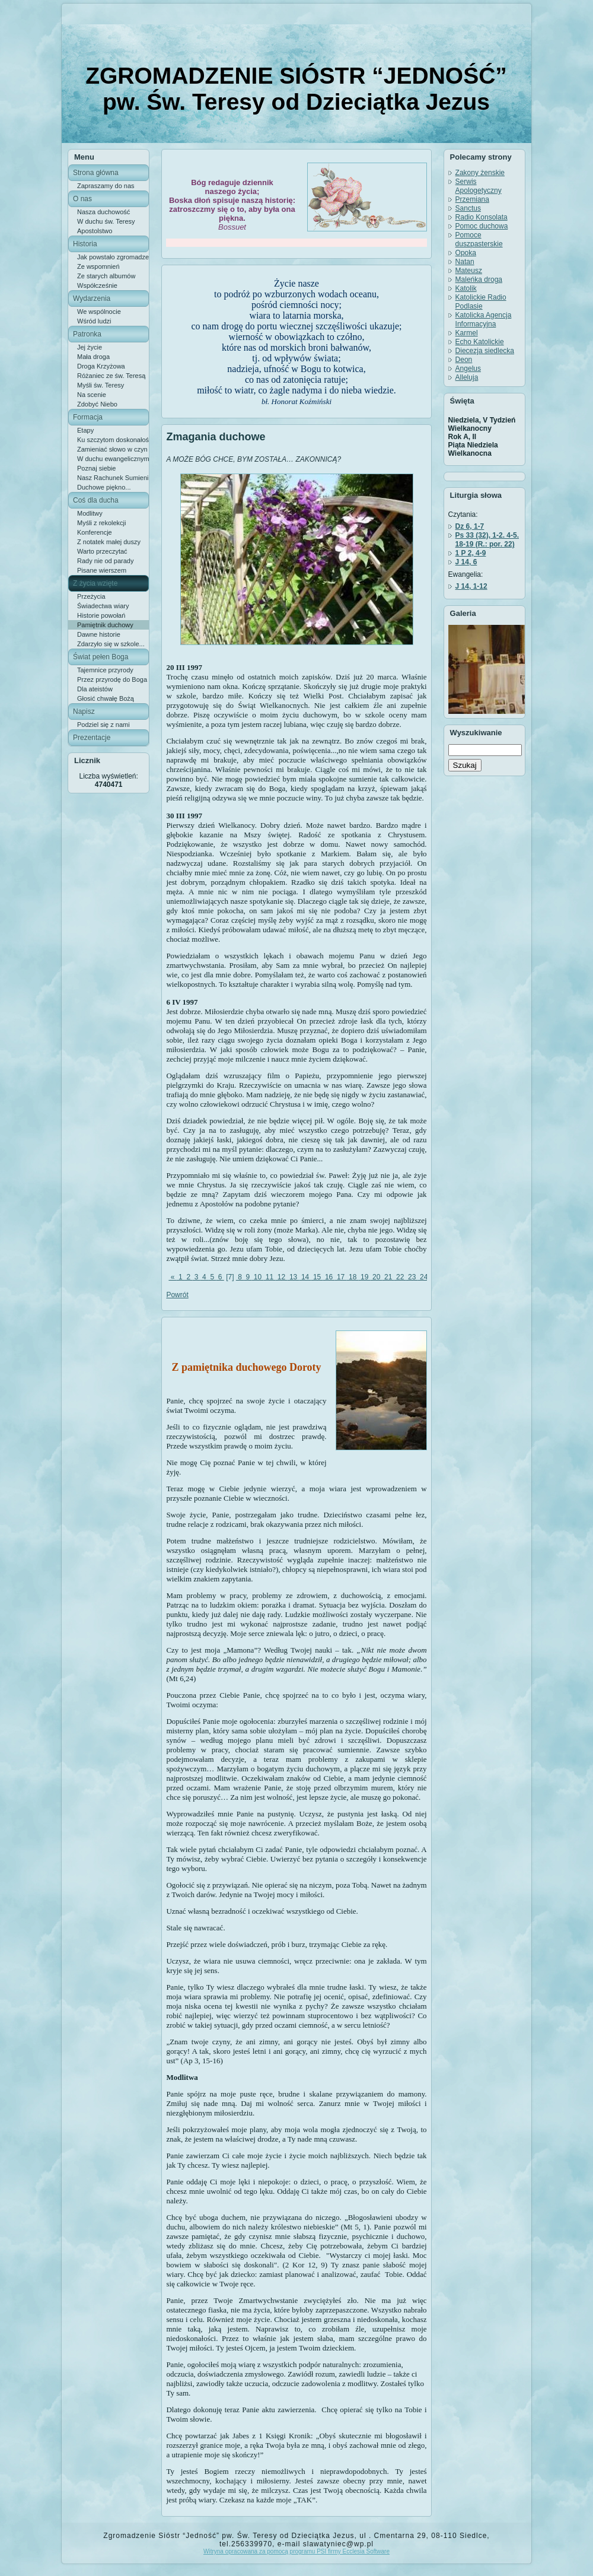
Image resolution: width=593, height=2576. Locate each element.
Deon (464, 359)
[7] (230, 1277)
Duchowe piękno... (104, 487)
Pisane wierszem (101, 570)
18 (353, 1277)
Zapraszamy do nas (106, 185)
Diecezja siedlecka (484, 351)
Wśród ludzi (94, 321)
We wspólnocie (99, 311)
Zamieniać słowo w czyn (112, 449)
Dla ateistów (95, 689)
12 (282, 1277)
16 (329, 1277)
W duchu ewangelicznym (113, 458)
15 (317, 1277)
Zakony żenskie (480, 173)
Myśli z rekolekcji (101, 522)
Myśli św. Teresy (100, 385)
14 (305, 1277)
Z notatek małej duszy (109, 541)
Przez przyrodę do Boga (112, 679)
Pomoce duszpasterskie (479, 239)
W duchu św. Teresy (106, 221)
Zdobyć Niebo (97, 404)
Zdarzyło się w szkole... (111, 643)
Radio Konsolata (481, 217)
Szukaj (465, 765)
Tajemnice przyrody (105, 670)
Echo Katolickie (479, 342)
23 (412, 1277)
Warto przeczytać (102, 551)
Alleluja (467, 377)
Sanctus (468, 208)
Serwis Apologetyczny (478, 186)
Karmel (466, 333)
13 (293, 1277)
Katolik (466, 288)
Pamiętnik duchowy (105, 624)
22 (400, 1277)
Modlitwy (90, 513)
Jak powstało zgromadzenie (113, 257)
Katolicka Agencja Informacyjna (483, 319)
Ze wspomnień (98, 266)
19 (365, 1277)
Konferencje (94, 532)
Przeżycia (91, 596)
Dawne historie (98, 634)
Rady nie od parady (105, 560)
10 (258, 1277)
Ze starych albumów (106, 275)
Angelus (468, 368)
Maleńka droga (478, 279)
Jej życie (89, 347)
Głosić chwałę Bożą (105, 698)
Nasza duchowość (103, 211)
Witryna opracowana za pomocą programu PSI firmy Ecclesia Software (296, 2551)
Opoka (465, 253)
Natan (464, 262)
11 (270, 1277)
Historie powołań (101, 615)
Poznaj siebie (96, 468)
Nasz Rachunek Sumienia (113, 477)
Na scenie (91, 394)
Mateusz (468, 270)
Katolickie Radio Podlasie (480, 301)
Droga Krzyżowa (101, 366)
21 (388, 1277)
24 (424, 1277)
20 (376, 1277)
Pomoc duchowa (481, 226)
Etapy (85, 430)
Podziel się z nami (103, 724)
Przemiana (472, 199)
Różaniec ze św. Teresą (111, 375)
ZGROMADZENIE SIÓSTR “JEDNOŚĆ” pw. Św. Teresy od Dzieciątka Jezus (296, 89)
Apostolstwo (94, 230)
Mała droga (93, 356)
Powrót (177, 1295)
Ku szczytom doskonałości (113, 439)
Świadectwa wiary (103, 605)
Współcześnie (97, 285)
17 (341, 1277)
